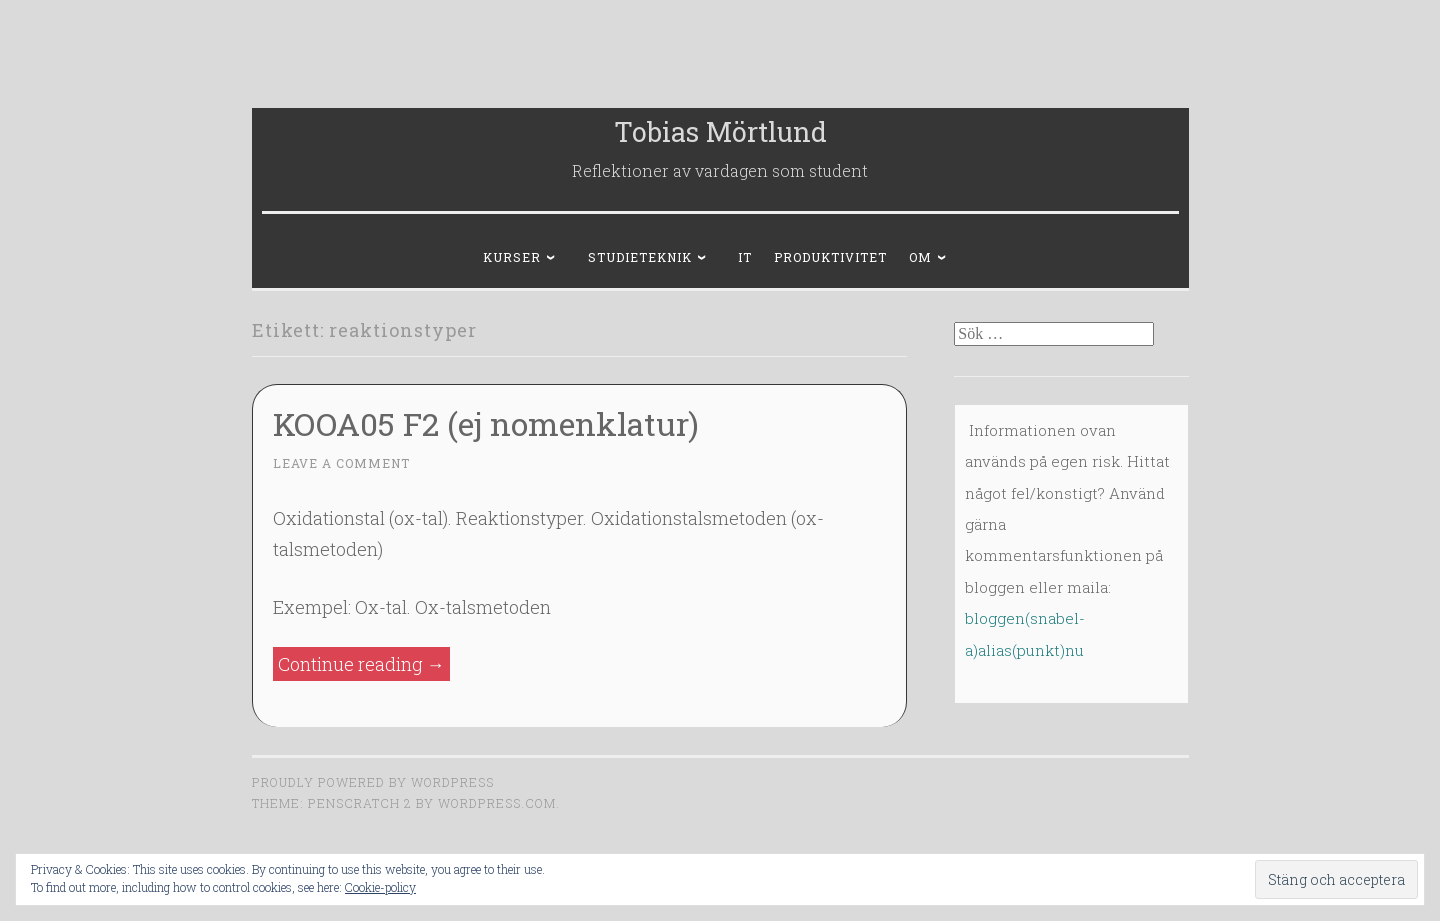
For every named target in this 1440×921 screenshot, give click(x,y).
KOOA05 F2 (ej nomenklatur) (486, 423)
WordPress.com (497, 803)
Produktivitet (830, 257)
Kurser (512, 257)
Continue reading (364, 664)
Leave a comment (341, 463)
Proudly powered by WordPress (373, 782)
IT (745, 257)
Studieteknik (640, 257)
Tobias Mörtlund (720, 131)
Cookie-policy (380, 887)
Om (920, 257)
